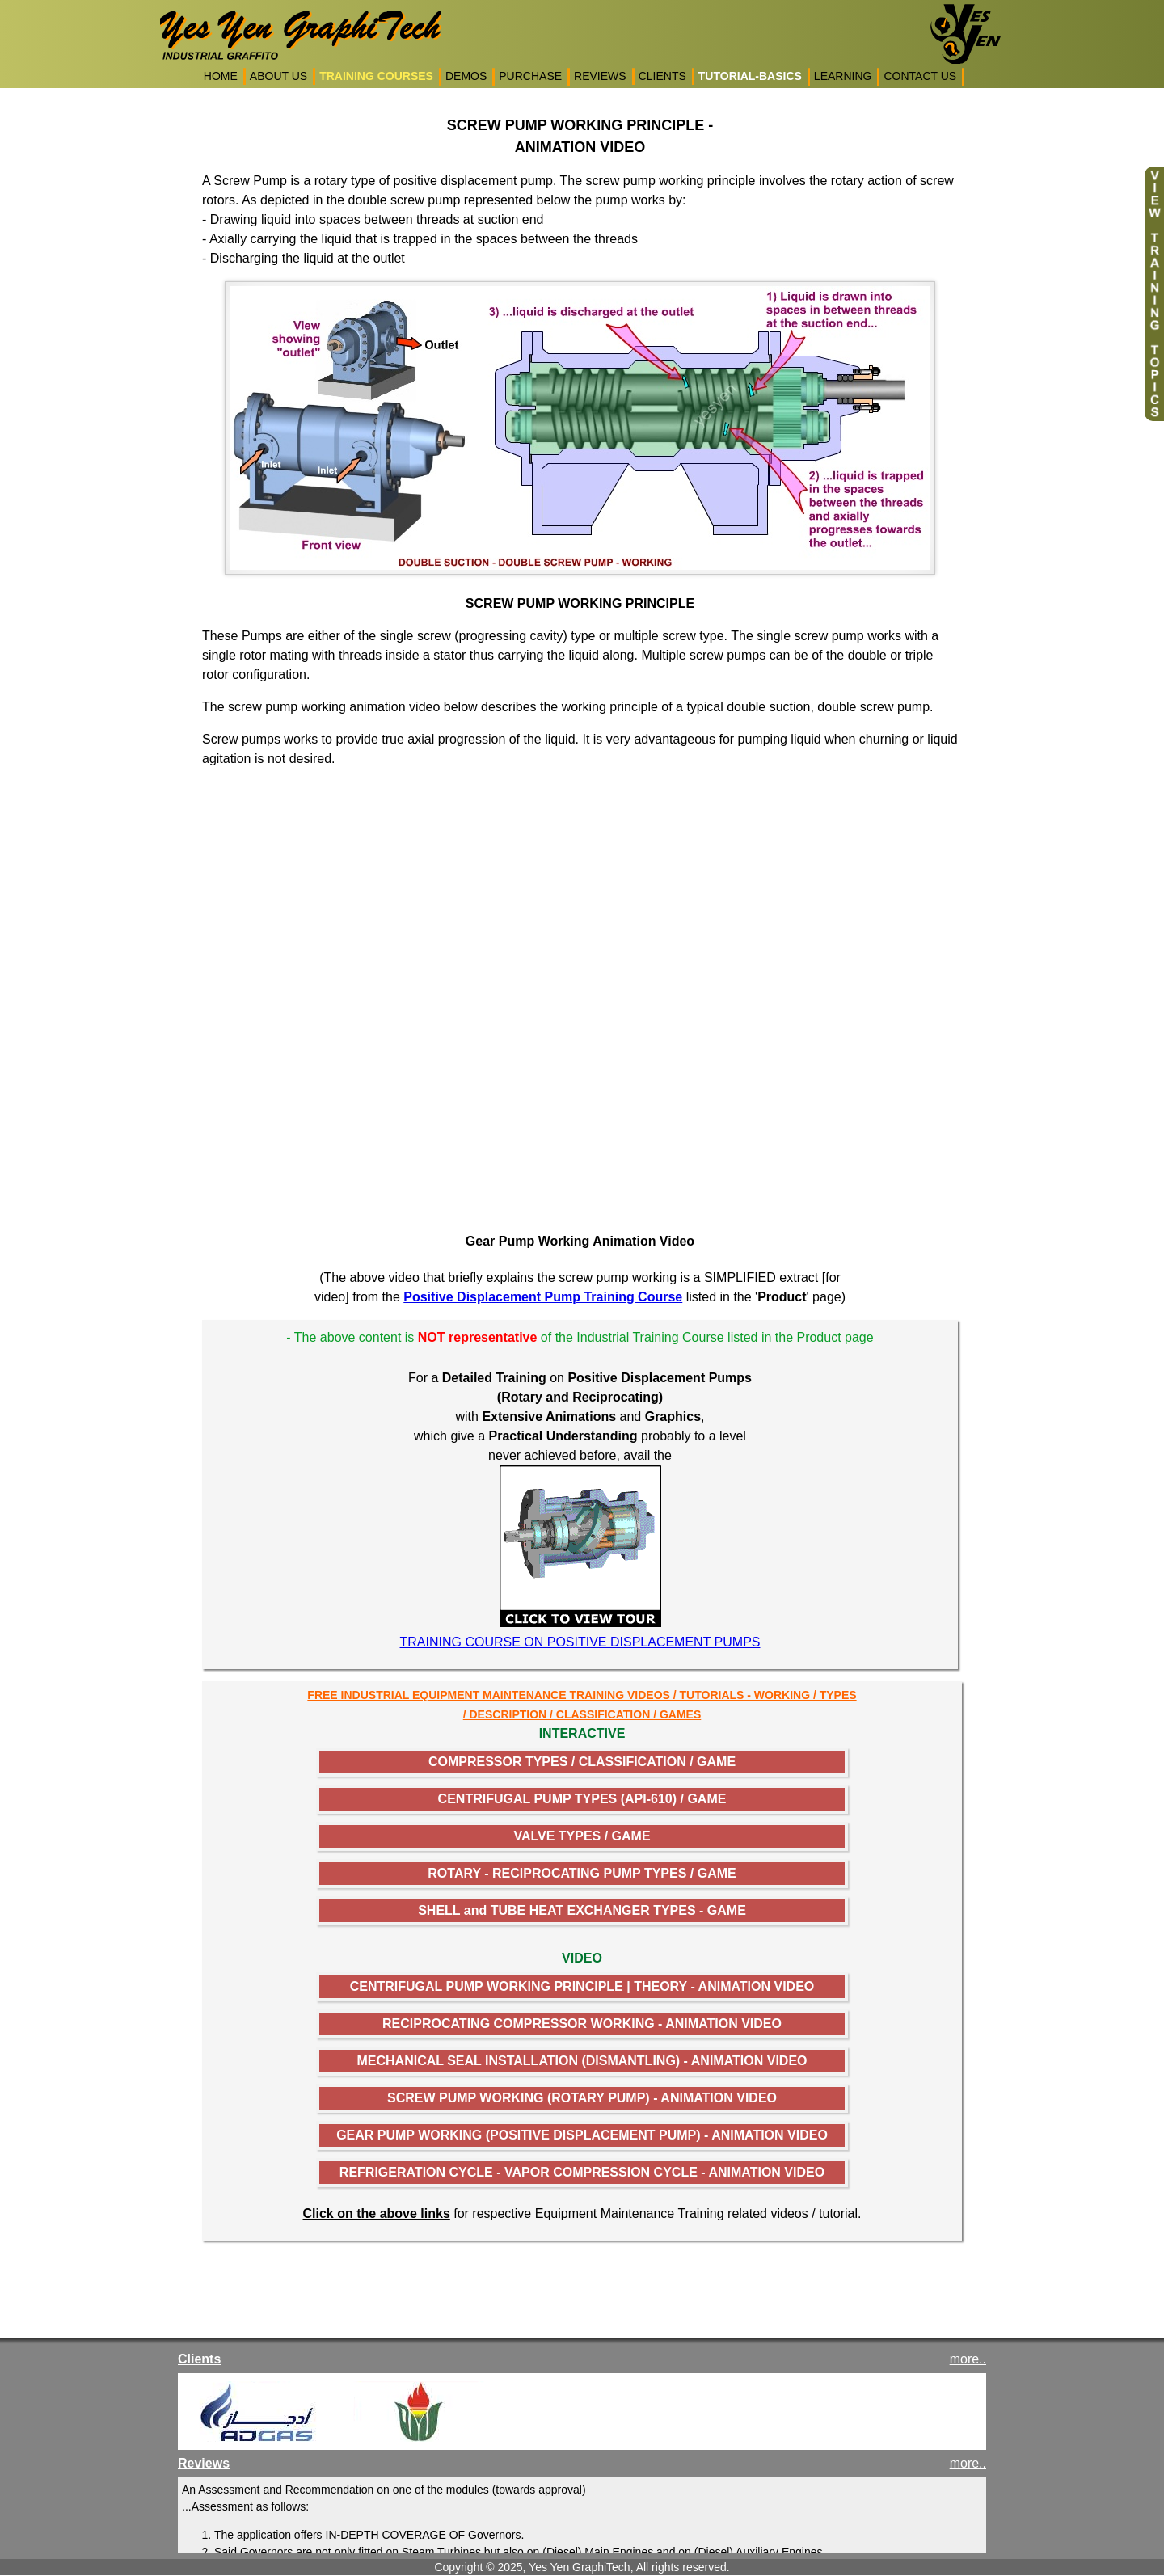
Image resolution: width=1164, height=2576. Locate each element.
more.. (968, 2359)
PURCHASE (530, 76)
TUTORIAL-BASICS (750, 76)
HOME (221, 76)
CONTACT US (920, 76)
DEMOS (466, 76)
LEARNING (843, 76)
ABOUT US (278, 76)
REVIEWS (600, 76)
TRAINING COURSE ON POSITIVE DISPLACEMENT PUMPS (580, 1642)
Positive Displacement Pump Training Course (542, 1297)
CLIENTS (662, 76)
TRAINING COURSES (376, 76)
